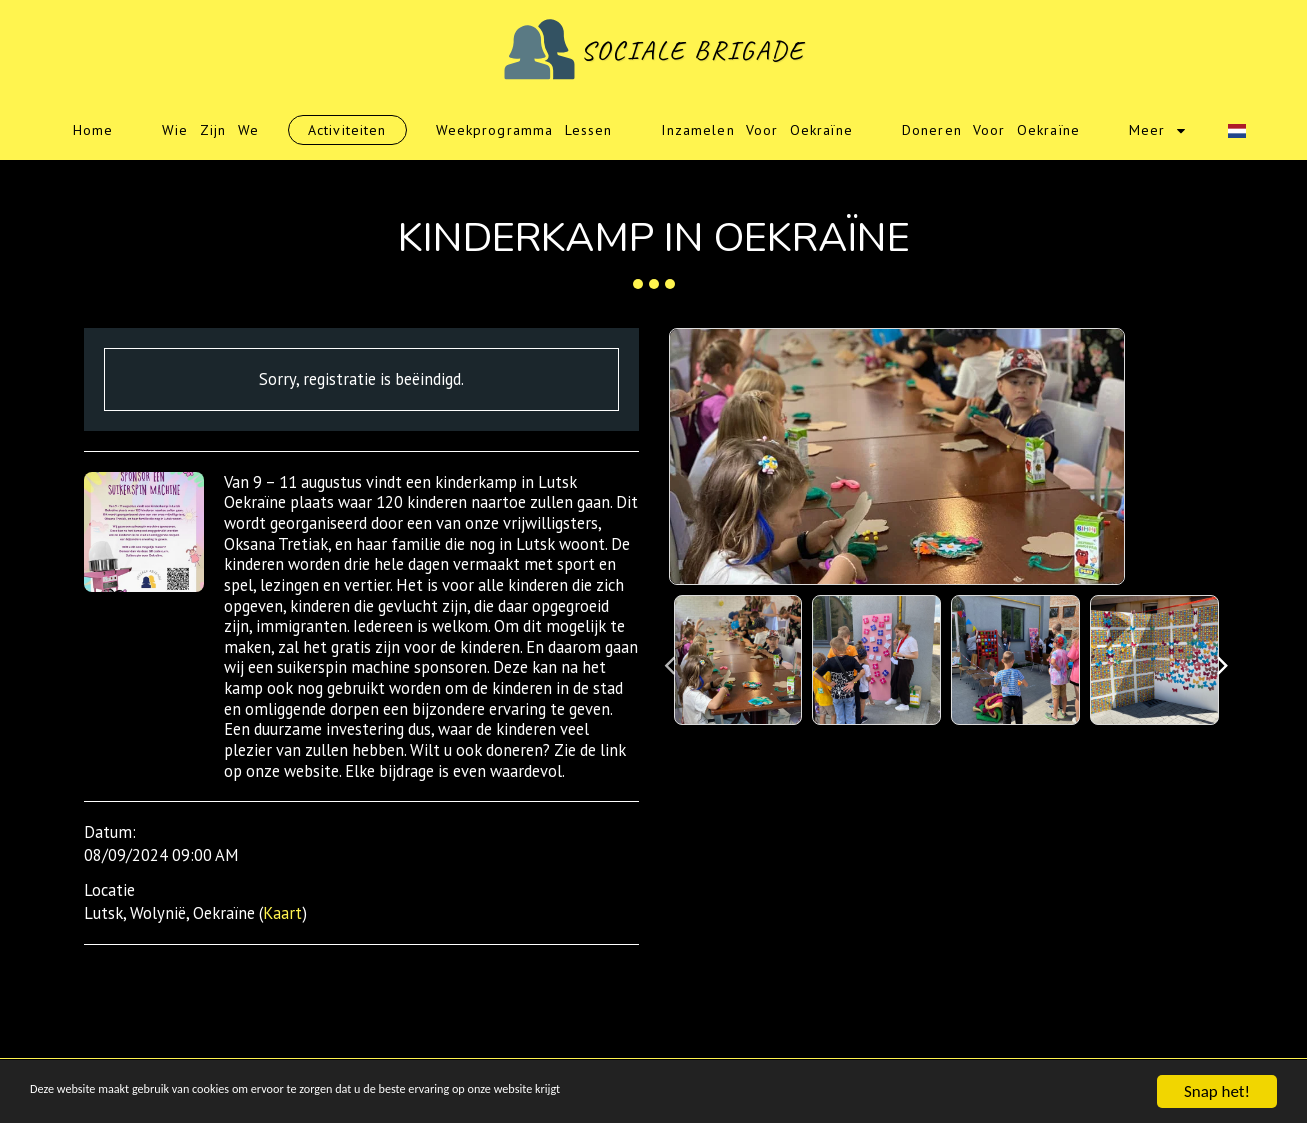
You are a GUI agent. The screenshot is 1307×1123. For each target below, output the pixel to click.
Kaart (282, 913)
